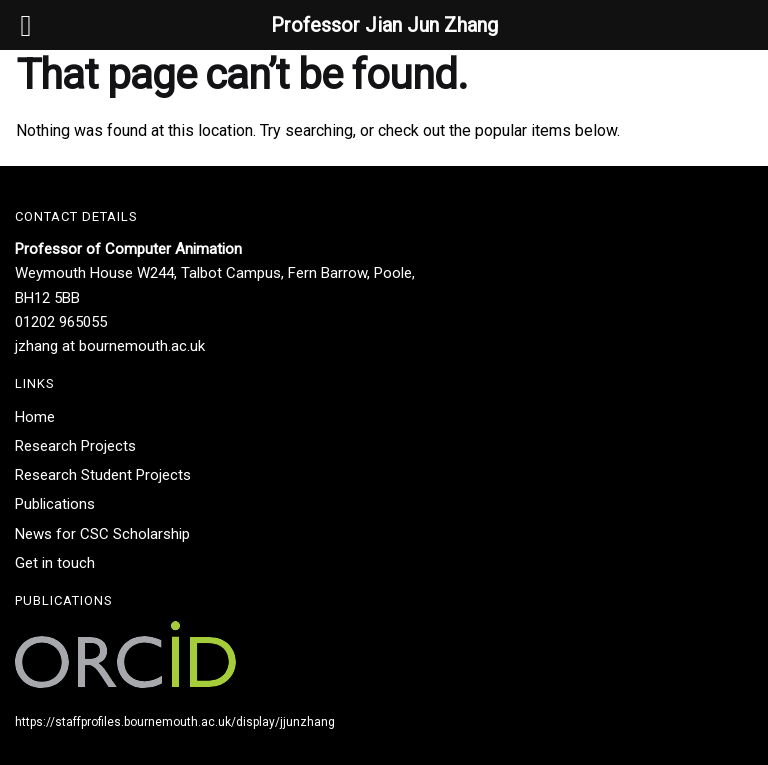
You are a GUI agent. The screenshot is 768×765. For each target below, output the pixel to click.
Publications (55, 504)
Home (35, 417)
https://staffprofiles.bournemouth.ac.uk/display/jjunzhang (175, 722)
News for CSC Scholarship (102, 534)
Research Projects (75, 446)
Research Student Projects (103, 475)
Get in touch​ (55, 563)
